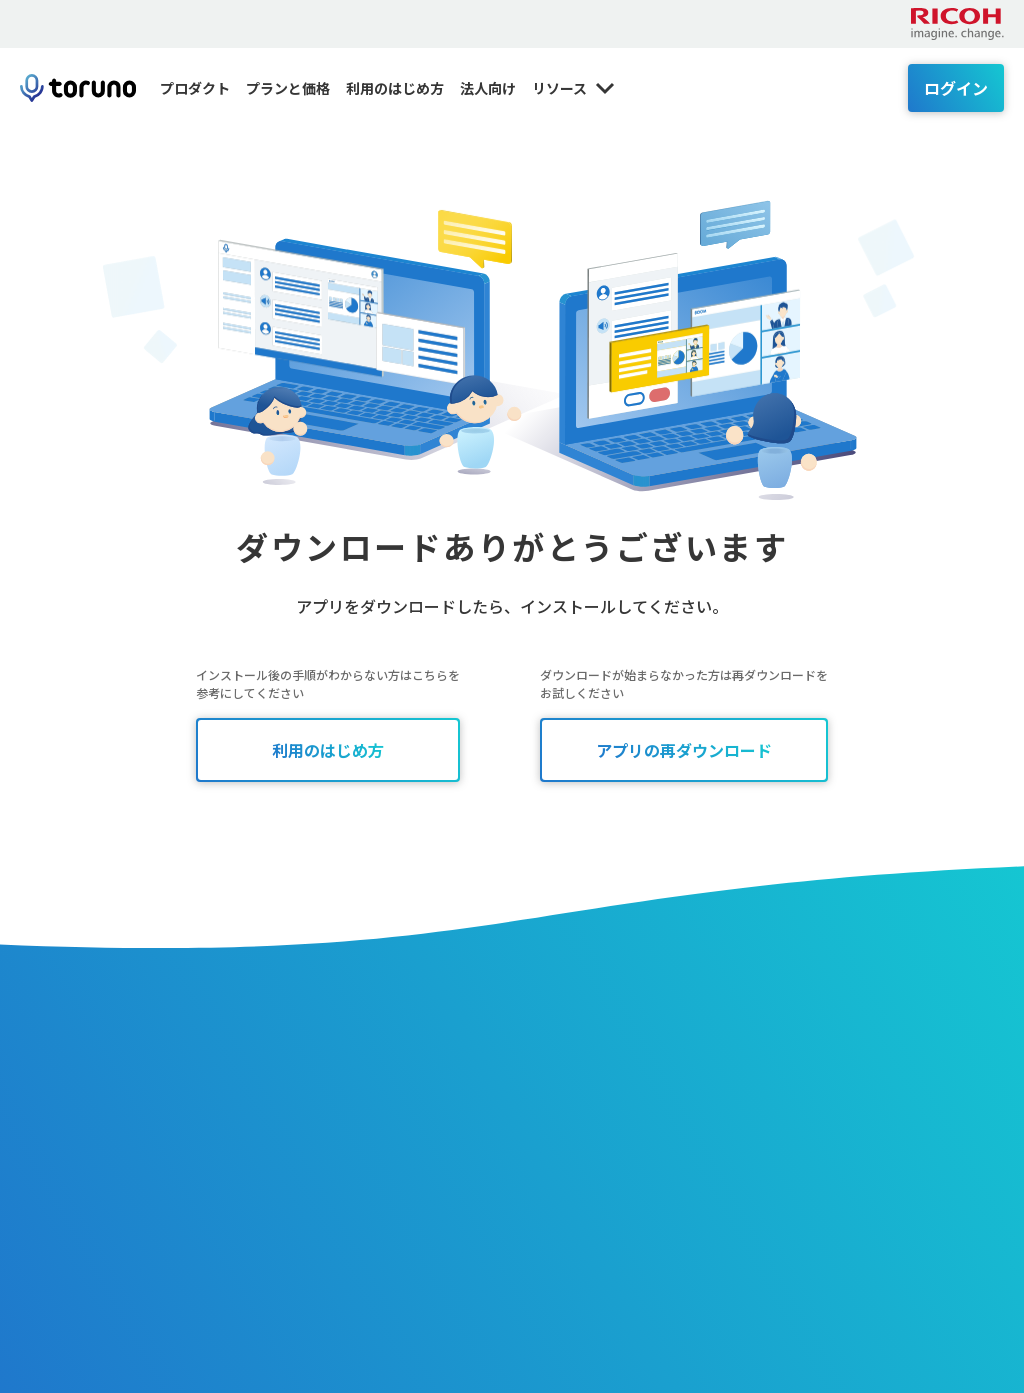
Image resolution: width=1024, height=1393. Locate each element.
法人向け (488, 88)
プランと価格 (288, 88)
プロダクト (195, 88)
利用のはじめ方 (395, 88)
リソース (573, 88)
